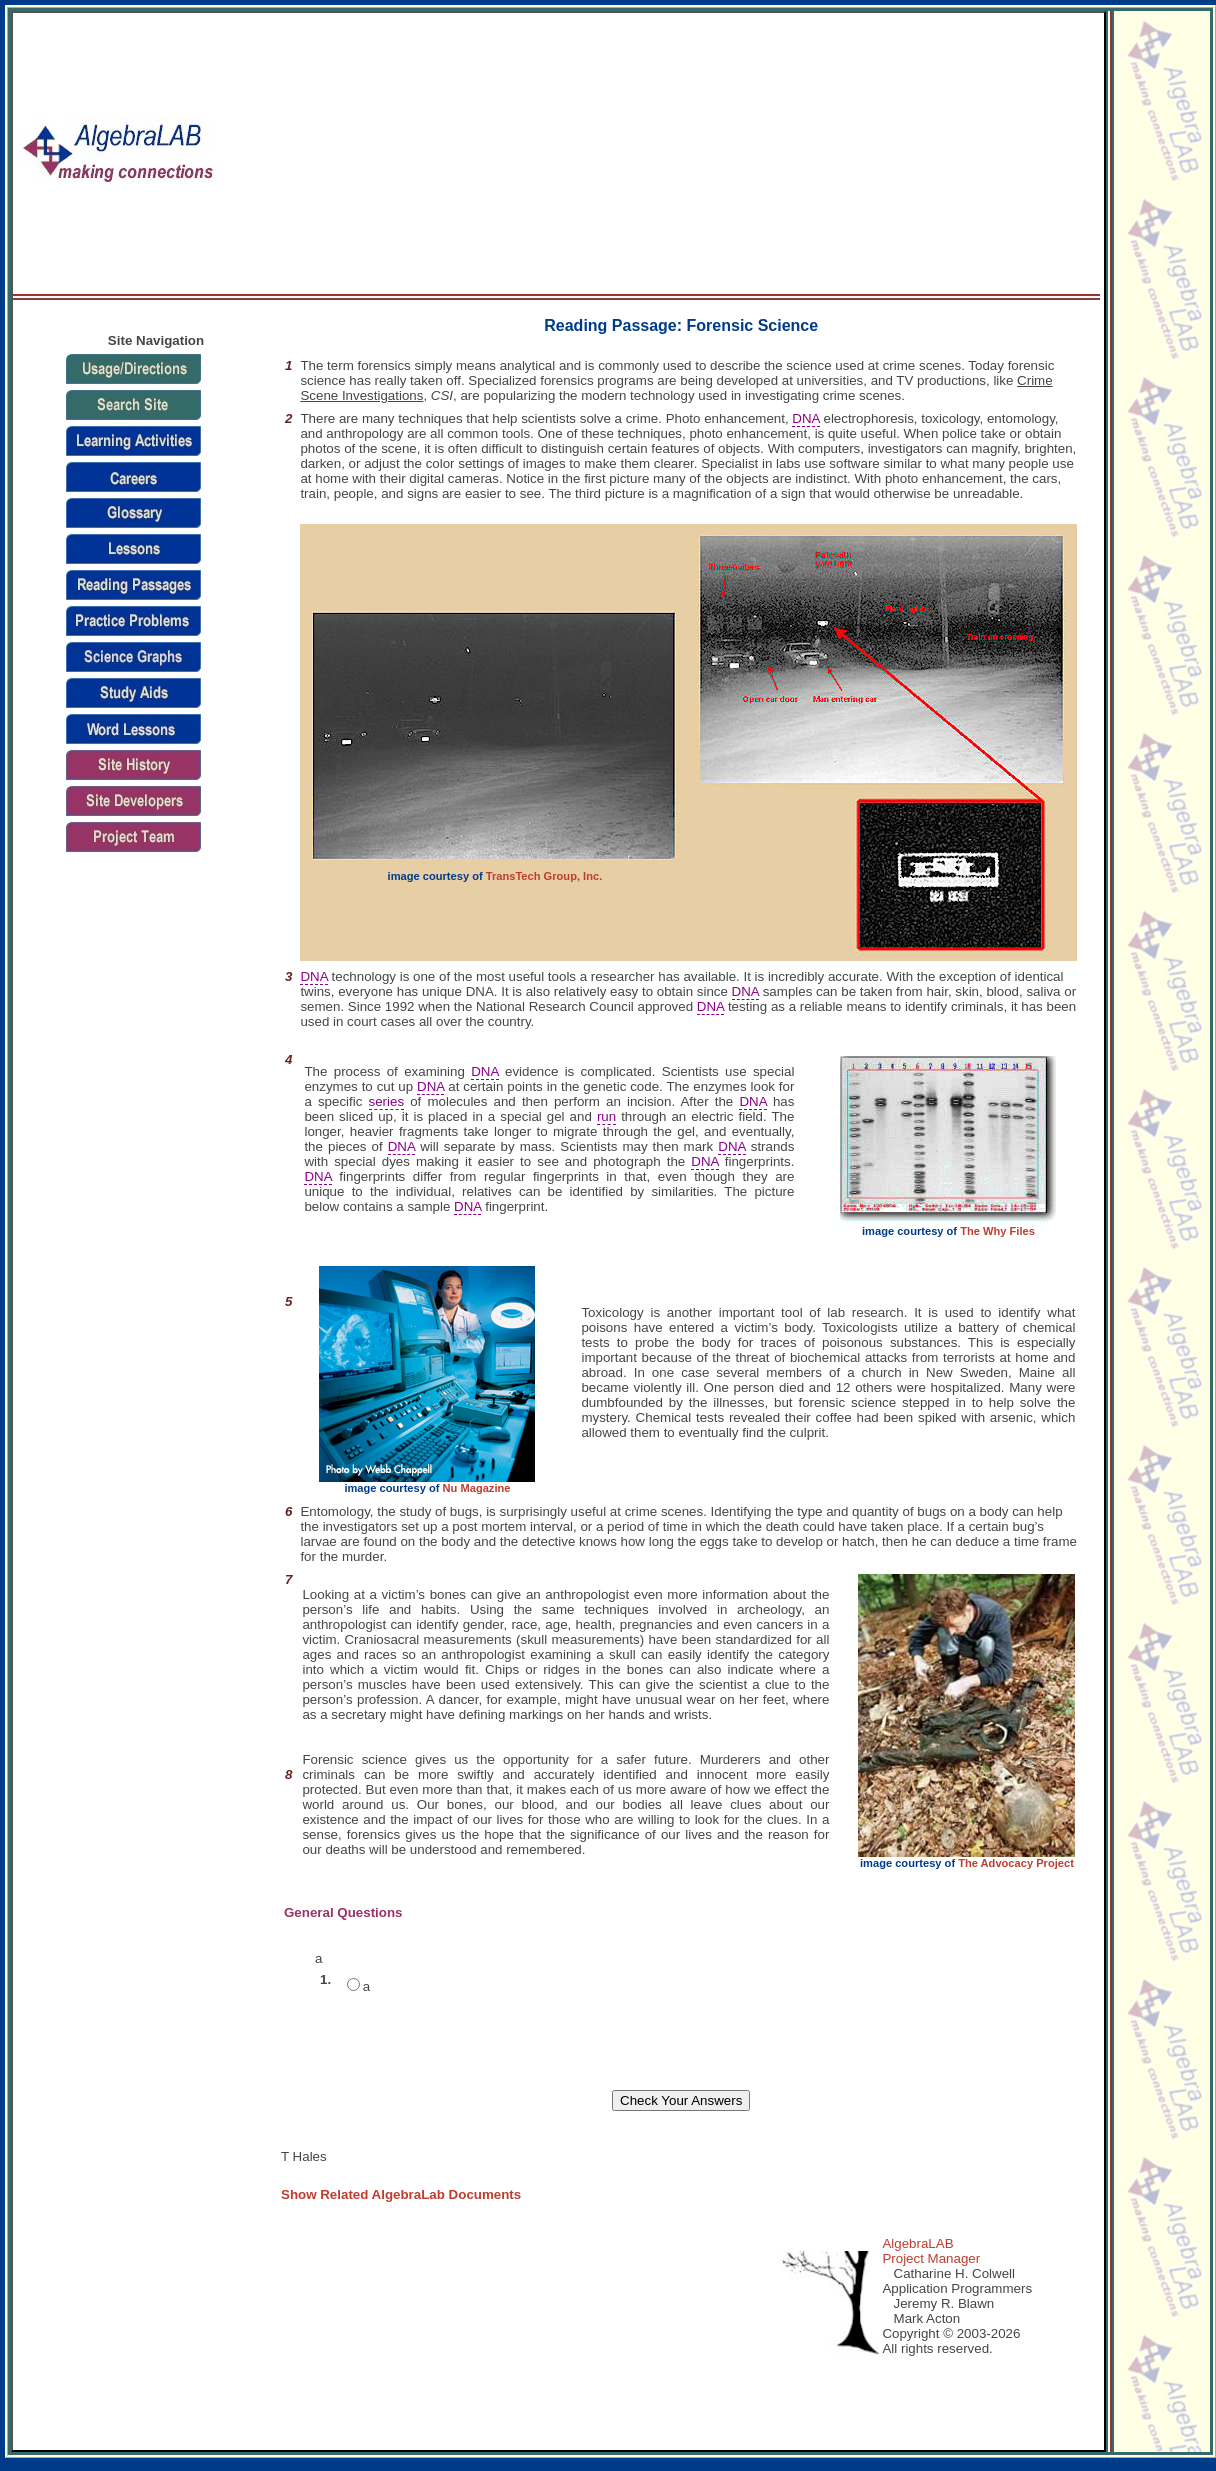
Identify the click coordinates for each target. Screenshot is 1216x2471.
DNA (805, 418)
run (606, 1116)
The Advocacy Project (1016, 1863)
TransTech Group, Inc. (544, 876)
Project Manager (931, 2258)
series (387, 1101)
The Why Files (997, 1231)
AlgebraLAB (917, 2243)
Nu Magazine (477, 1488)
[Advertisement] (825, 154)
